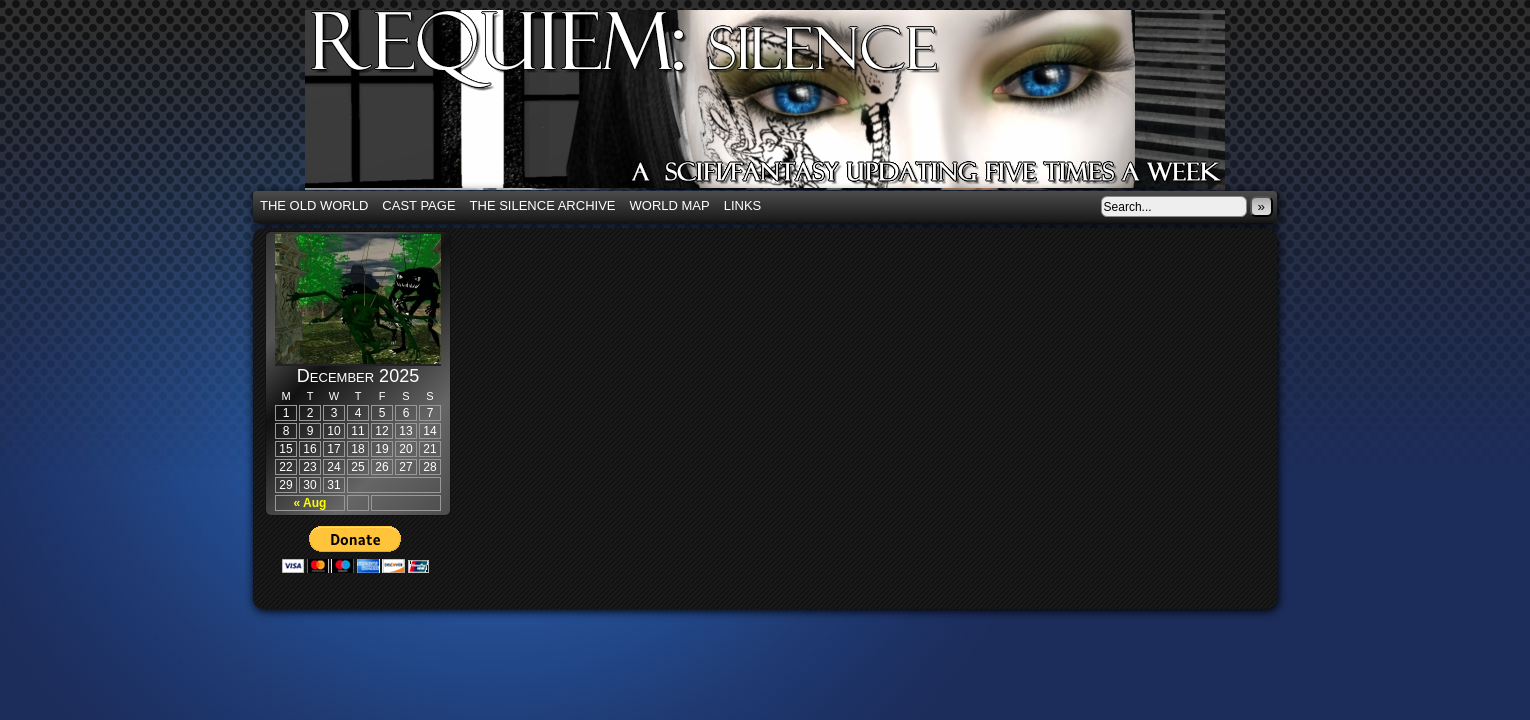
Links (743, 205)
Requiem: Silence (795, 106)
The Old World (314, 205)
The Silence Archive (543, 205)
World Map (670, 205)
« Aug (310, 503)
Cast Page (418, 205)
